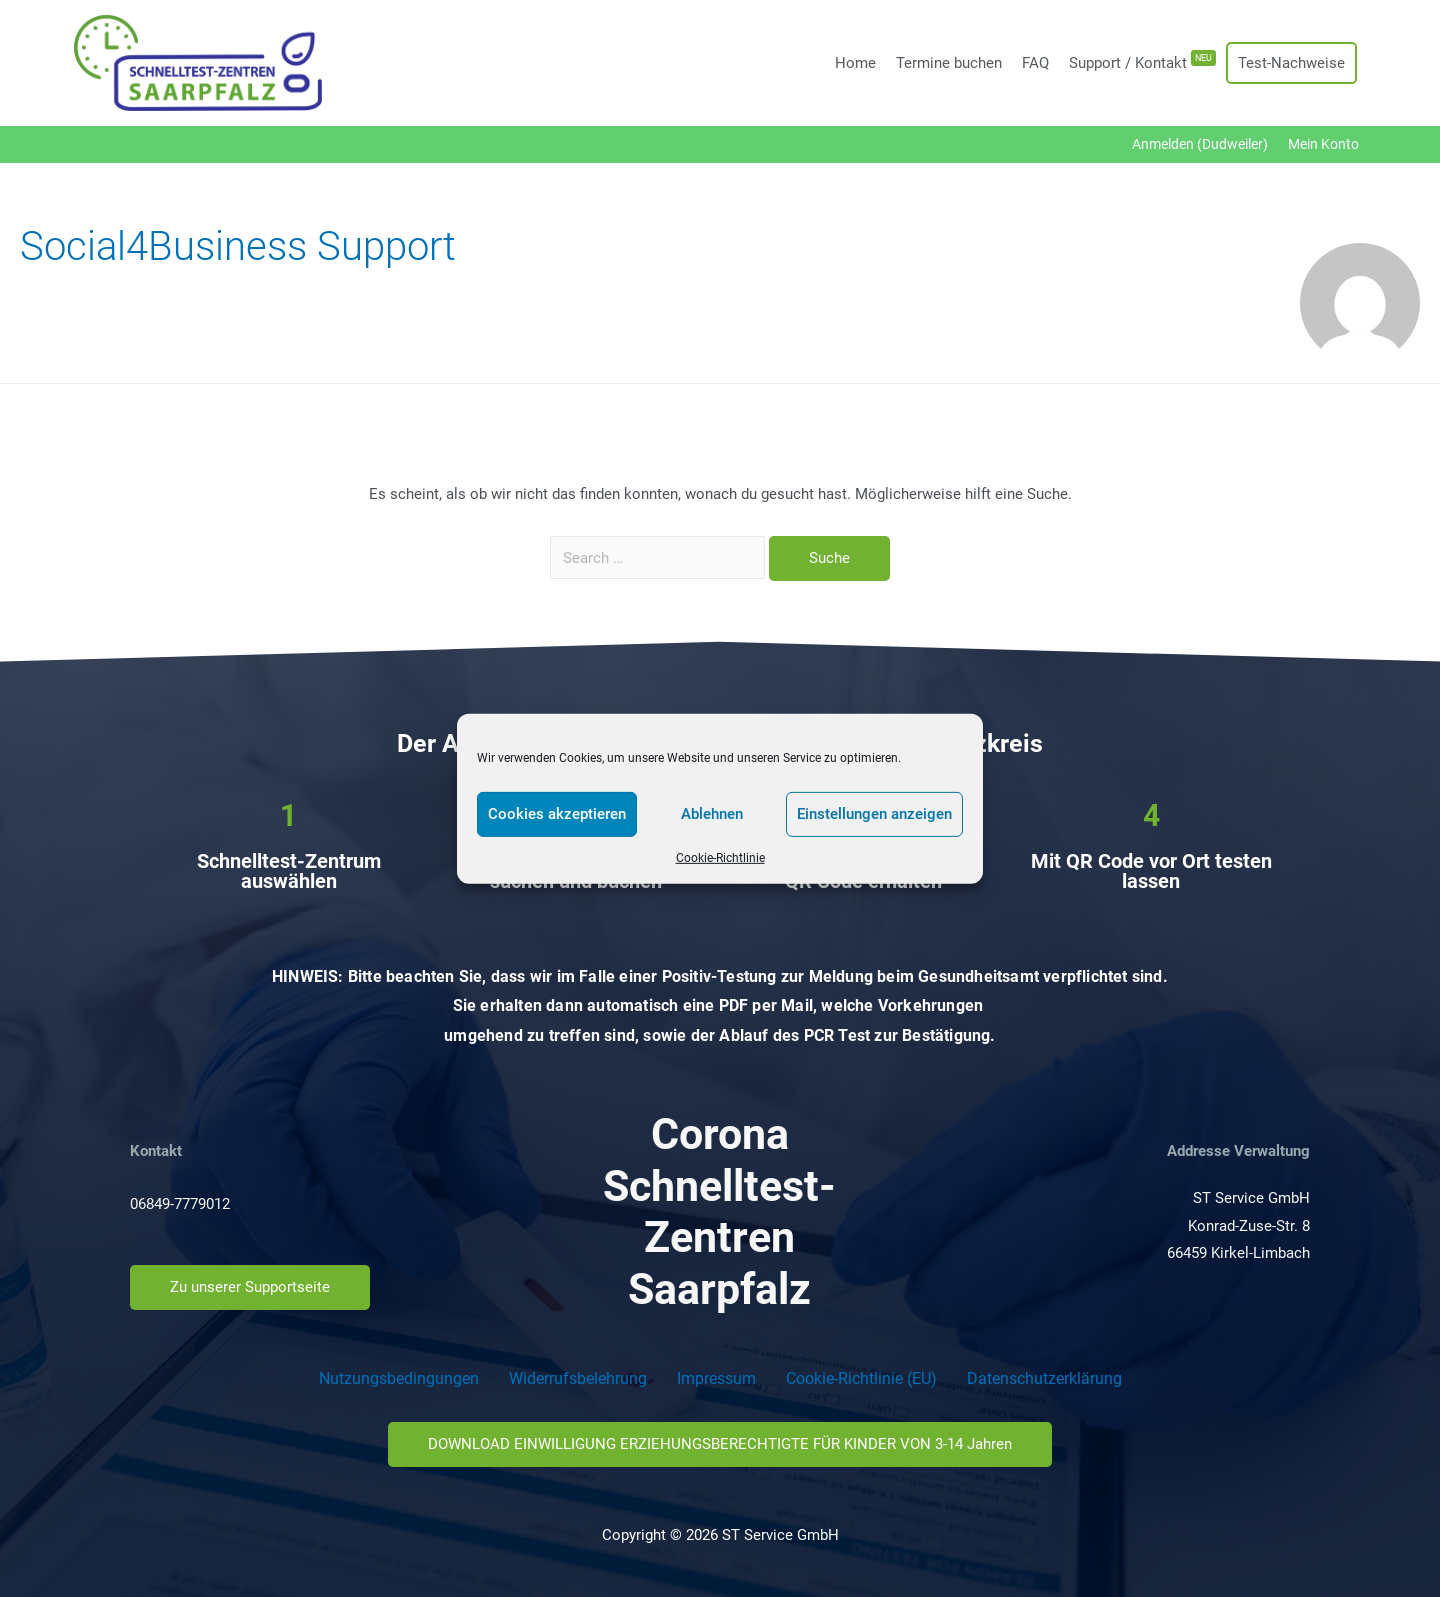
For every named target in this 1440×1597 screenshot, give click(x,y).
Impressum (716, 1378)
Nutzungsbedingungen (399, 1378)
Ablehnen (712, 814)
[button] (250, 1287)
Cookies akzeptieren (557, 814)
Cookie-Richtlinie (720, 857)
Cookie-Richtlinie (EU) (861, 1378)
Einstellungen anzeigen (874, 814)
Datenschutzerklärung (1044, 1378)
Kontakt (156, 1151)
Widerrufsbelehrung (578, 1378)
